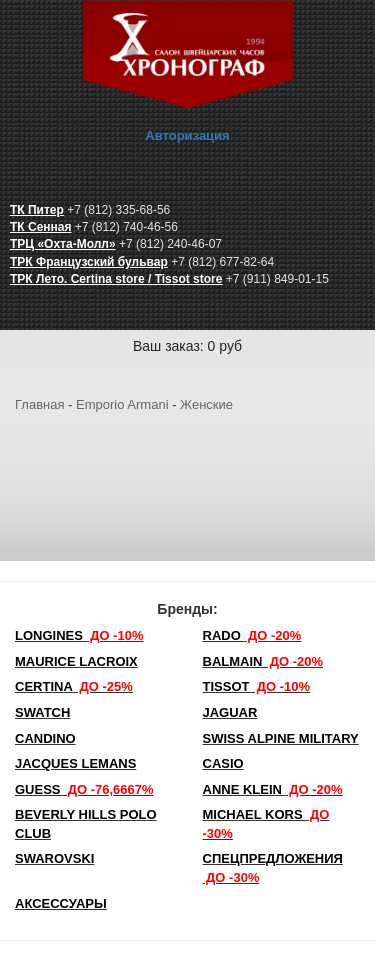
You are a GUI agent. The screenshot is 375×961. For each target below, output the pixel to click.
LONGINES (79, 635)
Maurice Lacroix (76, 661)
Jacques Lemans (75, 763)
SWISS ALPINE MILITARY (281, 738)
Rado (252, 635)
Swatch (42, 712)
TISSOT (257, 686)
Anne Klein (273, 789)
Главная (39, 404)
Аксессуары (61, 903)
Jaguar (230, 712)
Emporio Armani (122, 404)
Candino (45, 738)
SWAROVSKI (54, 858)
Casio (223, 763)
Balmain (263, 661)
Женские (206, 404)
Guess (84, 789)
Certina (74, 686)
